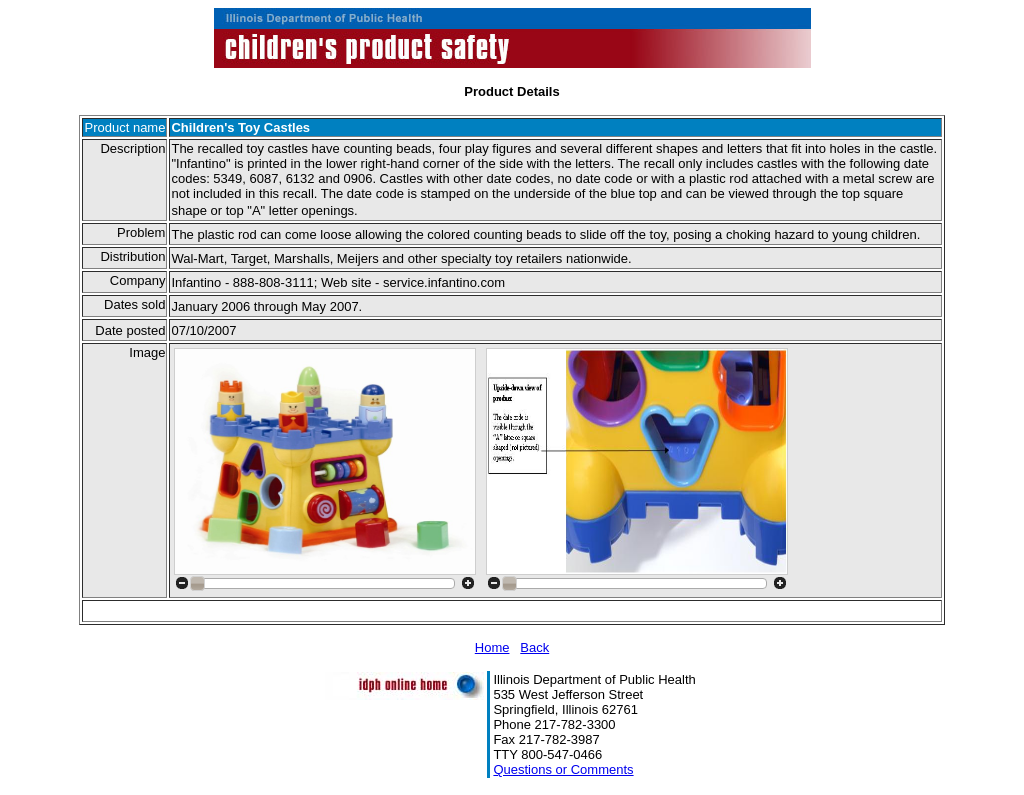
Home (492, 647)
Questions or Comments (563, 769)
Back (534, 647)
